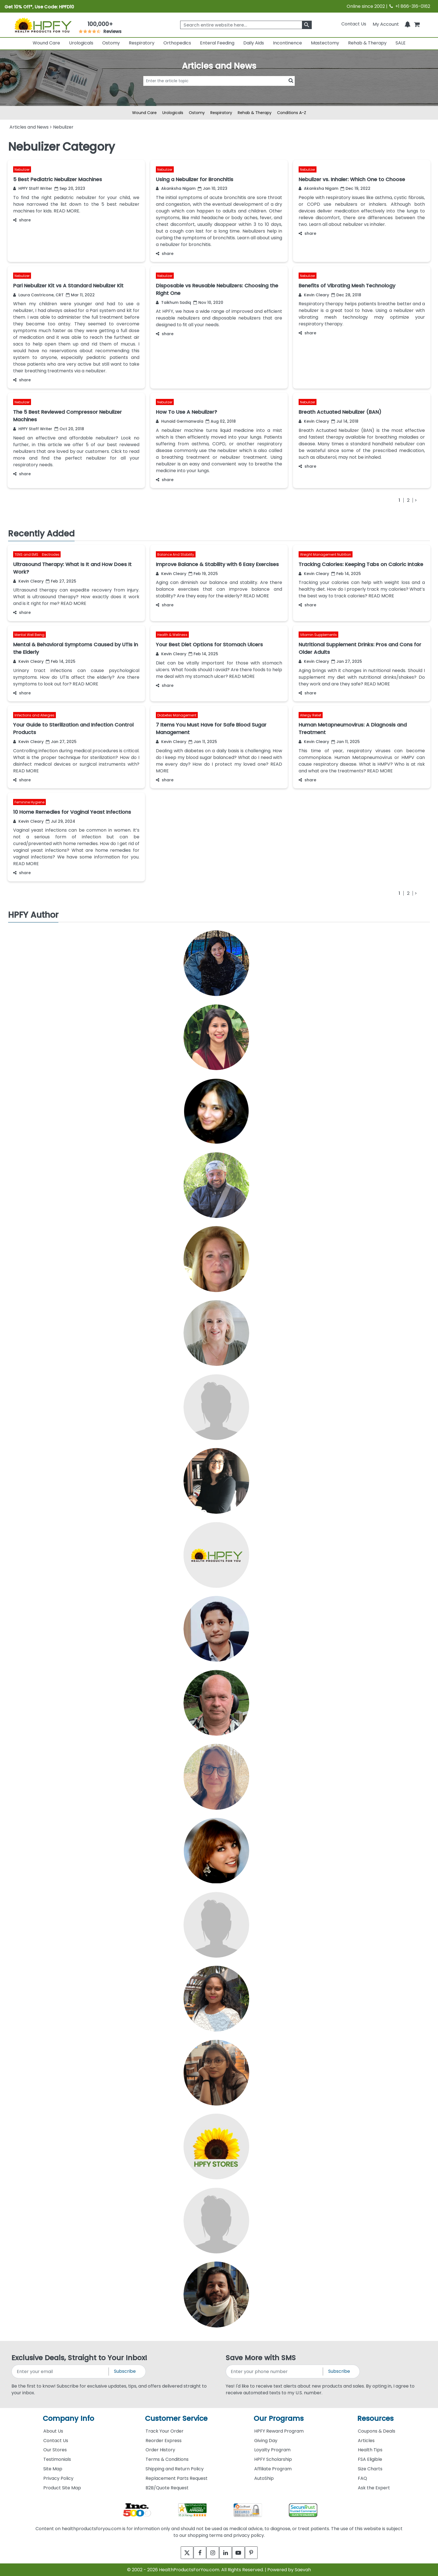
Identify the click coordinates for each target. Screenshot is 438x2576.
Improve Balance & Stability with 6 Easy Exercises (217, 564)
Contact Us (353, 24)
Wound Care (46, 43)
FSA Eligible (370, 2459)
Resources (375, 2418)
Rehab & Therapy (367, 43)
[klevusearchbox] (307, 25)
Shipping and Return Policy (175, 2469)
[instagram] (211, 2552)
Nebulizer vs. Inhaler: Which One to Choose (352, 179)
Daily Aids (253, 43)
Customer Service (176, 2418)
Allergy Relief (310, 715)
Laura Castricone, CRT (38, 295)
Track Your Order (165, 2431)
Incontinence (287, 43)
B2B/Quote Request (167, 2488)
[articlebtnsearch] (219, 89)
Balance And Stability (175, 554)
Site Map (52, 2469)
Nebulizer (22, 169)
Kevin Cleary (314, 295)
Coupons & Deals (376, 2431)
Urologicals (81, 43)
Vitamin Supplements (318, 634)
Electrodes (50, 554)
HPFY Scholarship (273, 2459)
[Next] (415, 500)
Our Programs (279, 2418)
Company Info (68, 2418)
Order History (160, 2450)
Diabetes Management (176, 715)
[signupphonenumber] (275, 2371)
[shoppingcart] (417, 24)
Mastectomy (325, 43)
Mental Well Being (29, 634)
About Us (53, 2431)
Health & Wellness (172, 634)
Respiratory (141, 43)
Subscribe (125, 2371)
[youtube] (242, 2552)
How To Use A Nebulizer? (186, 411)
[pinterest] (257, 2552)
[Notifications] (407, 24)
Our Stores (55, 2450)
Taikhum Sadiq (173, 302)
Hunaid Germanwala (179, 421)
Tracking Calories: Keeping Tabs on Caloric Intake (361, 564)
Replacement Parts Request (177, 2478)
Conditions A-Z (291, 112)
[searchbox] (245, 25)
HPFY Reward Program (279, 2431)
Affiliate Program (273, 2469)
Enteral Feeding (217, 43)
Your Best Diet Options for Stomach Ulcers (209, 644)
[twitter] (180, 2552)
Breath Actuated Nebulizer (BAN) (340, 411)
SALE (401, 43)
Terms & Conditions (167, 2459)
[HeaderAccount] (386, 24)
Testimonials (57, 2459)
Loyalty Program (272, 2450)
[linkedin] (226, 2552)
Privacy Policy (58, 2478)
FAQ (362, 2478)
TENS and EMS (27, 554)
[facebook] (196, 2552)
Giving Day (265, 2440)
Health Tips (370, 2450)
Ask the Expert (374, 2488)
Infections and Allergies (34, 715)
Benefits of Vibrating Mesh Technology (347, 285)
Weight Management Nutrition (325, 554)
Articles (366, 2440)
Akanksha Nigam (176, 188)
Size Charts (370, 2469)
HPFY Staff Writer (32, 188)
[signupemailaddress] (60, 2371)
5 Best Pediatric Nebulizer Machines (57, 179)
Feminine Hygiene (29, 802)
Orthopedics (177, 43)
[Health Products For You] (42, 25)
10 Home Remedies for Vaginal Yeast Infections (72, 811)
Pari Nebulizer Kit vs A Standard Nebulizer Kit (68, 285)
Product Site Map (62, 2488)
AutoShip (264, 2478)
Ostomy (111, 43)
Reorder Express (164, 2440)
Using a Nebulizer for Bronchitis (194, 179)
